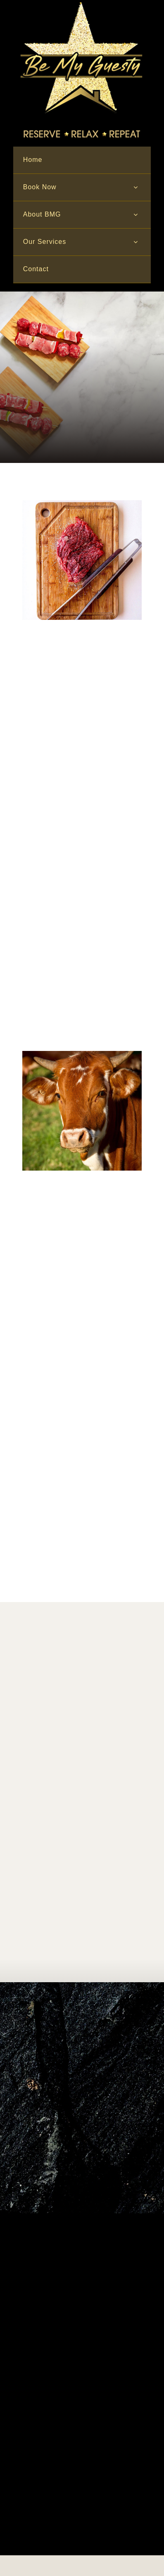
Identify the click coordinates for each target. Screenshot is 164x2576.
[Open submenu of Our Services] (135, 242)
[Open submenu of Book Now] (135, 187)
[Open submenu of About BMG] (135, 214)
